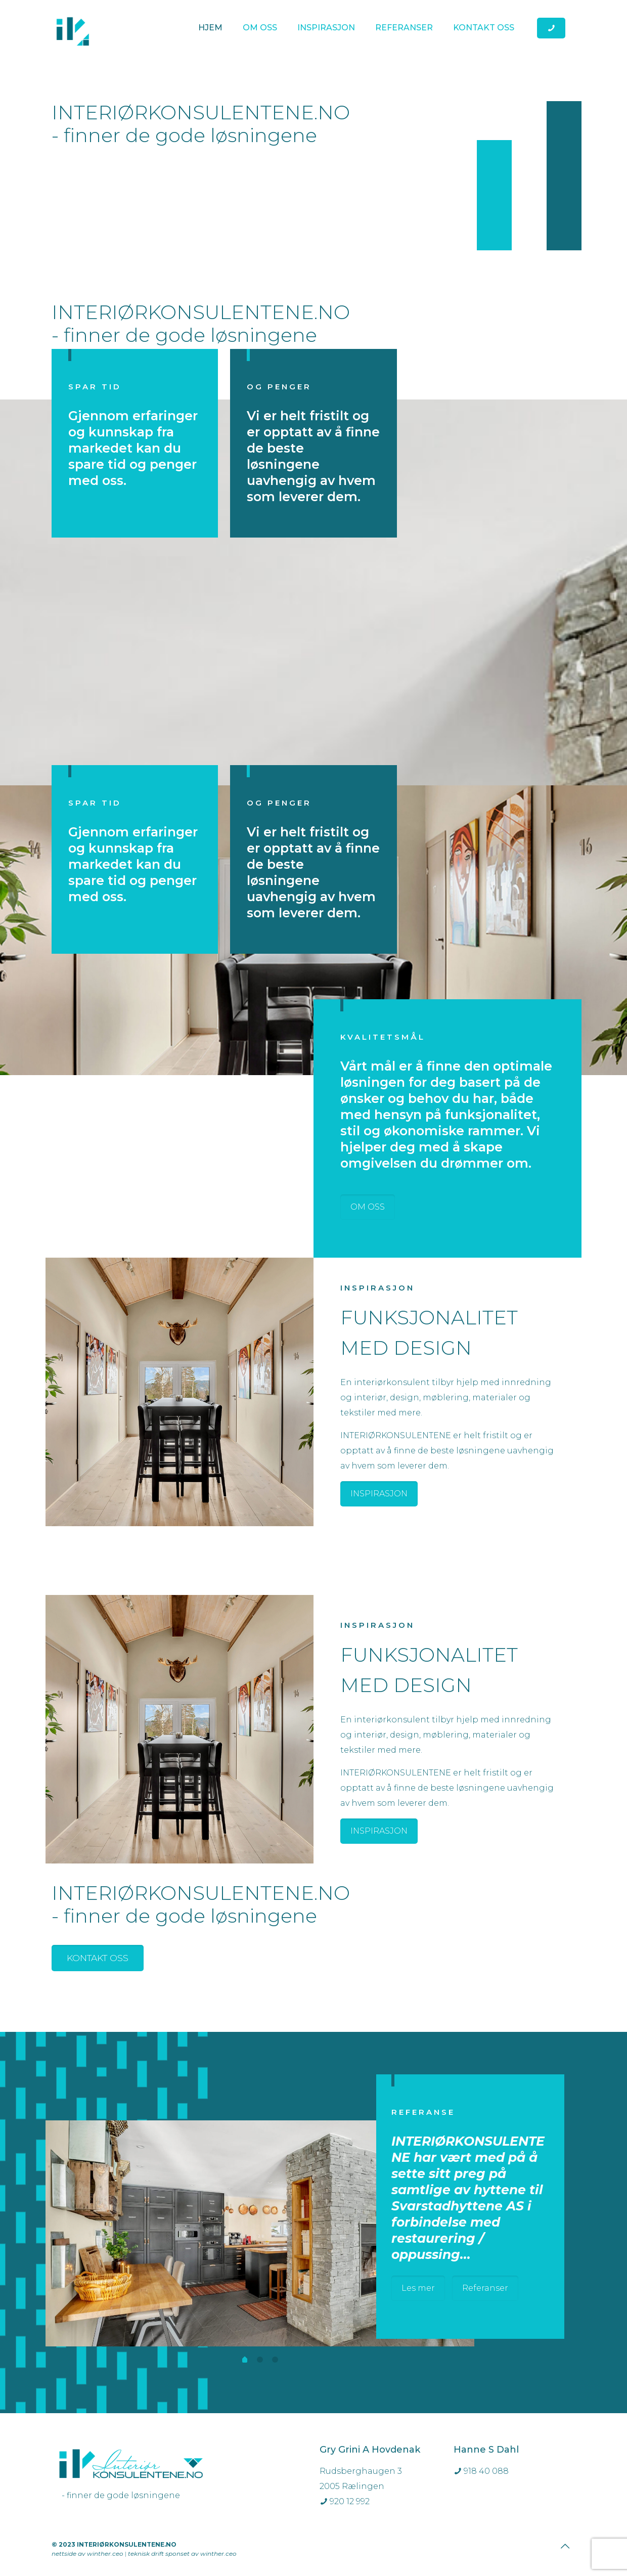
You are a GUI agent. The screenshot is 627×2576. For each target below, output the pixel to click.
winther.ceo (105, 2553)
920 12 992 (345, 2501)
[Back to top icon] (564, 2546)
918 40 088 (481, 2471)
